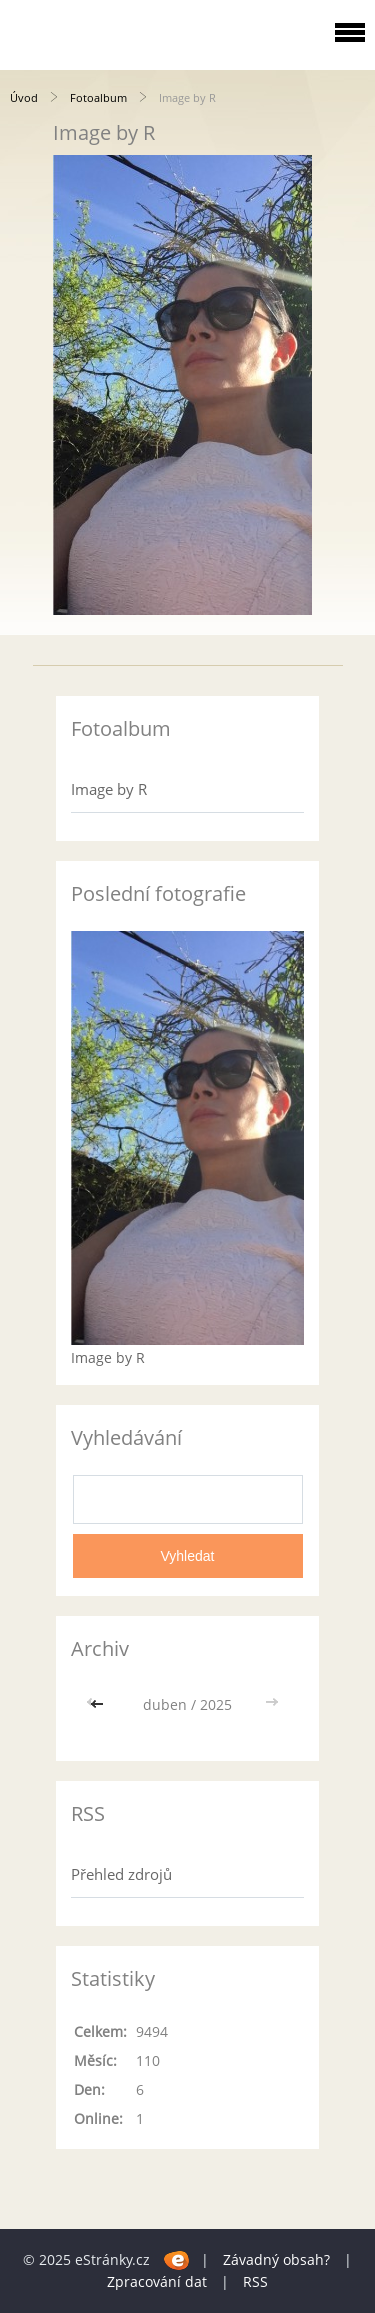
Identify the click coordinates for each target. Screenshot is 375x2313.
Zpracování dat (157, 2281)
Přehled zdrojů (121, 1874)
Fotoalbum (98, 97)
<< (99, 1704)
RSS (255, 2281)
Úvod (24, 97)
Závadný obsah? (276, 2259)
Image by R (109, 789)
